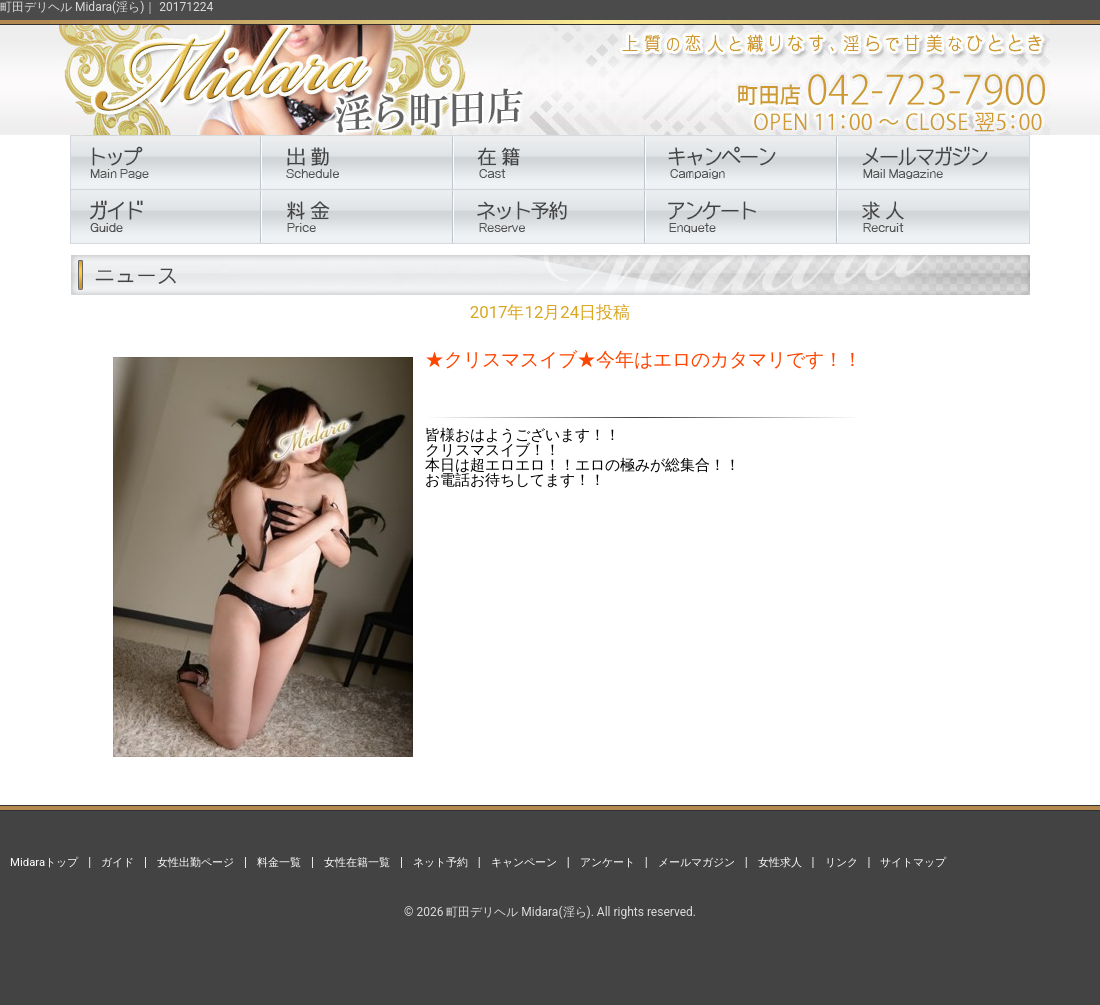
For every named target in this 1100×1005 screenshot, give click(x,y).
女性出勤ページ (195, 862)
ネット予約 (440, 862)
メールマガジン (696, 862)
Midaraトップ (44, 862)
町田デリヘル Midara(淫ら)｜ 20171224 (106, 7)
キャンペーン (524, 862)
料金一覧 (279, 862)
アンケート (607, 862)
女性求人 (780, 862)
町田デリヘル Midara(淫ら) (518, 912)
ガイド (117, 862)
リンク (841, 862)
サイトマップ (913, 862)
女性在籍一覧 (357, 862)
